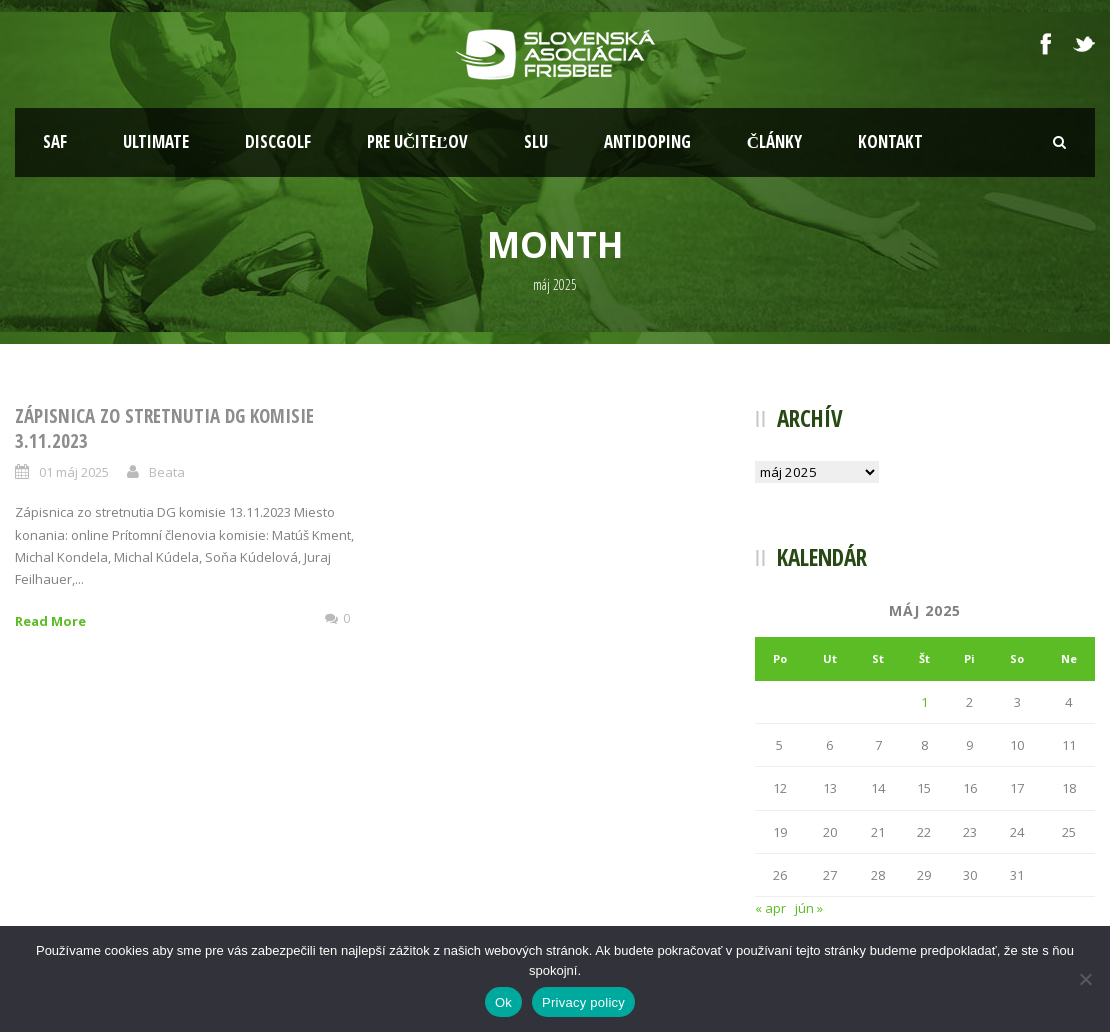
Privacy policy (583, 1002)
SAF (55, 141)
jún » (809, 908)
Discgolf (278, 141)
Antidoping (647, 141)
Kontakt (890, 141)
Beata (167, 472)
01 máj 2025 (74, 472)
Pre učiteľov (417, 141)
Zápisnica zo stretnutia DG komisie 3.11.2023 (164, 428)
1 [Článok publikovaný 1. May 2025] (924, 702)
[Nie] (1085, 979)
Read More (50, 621)
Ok (503, 1002)
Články (774, 141)
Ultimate (156, 141)
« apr (770, 908)
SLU (536, 141)
